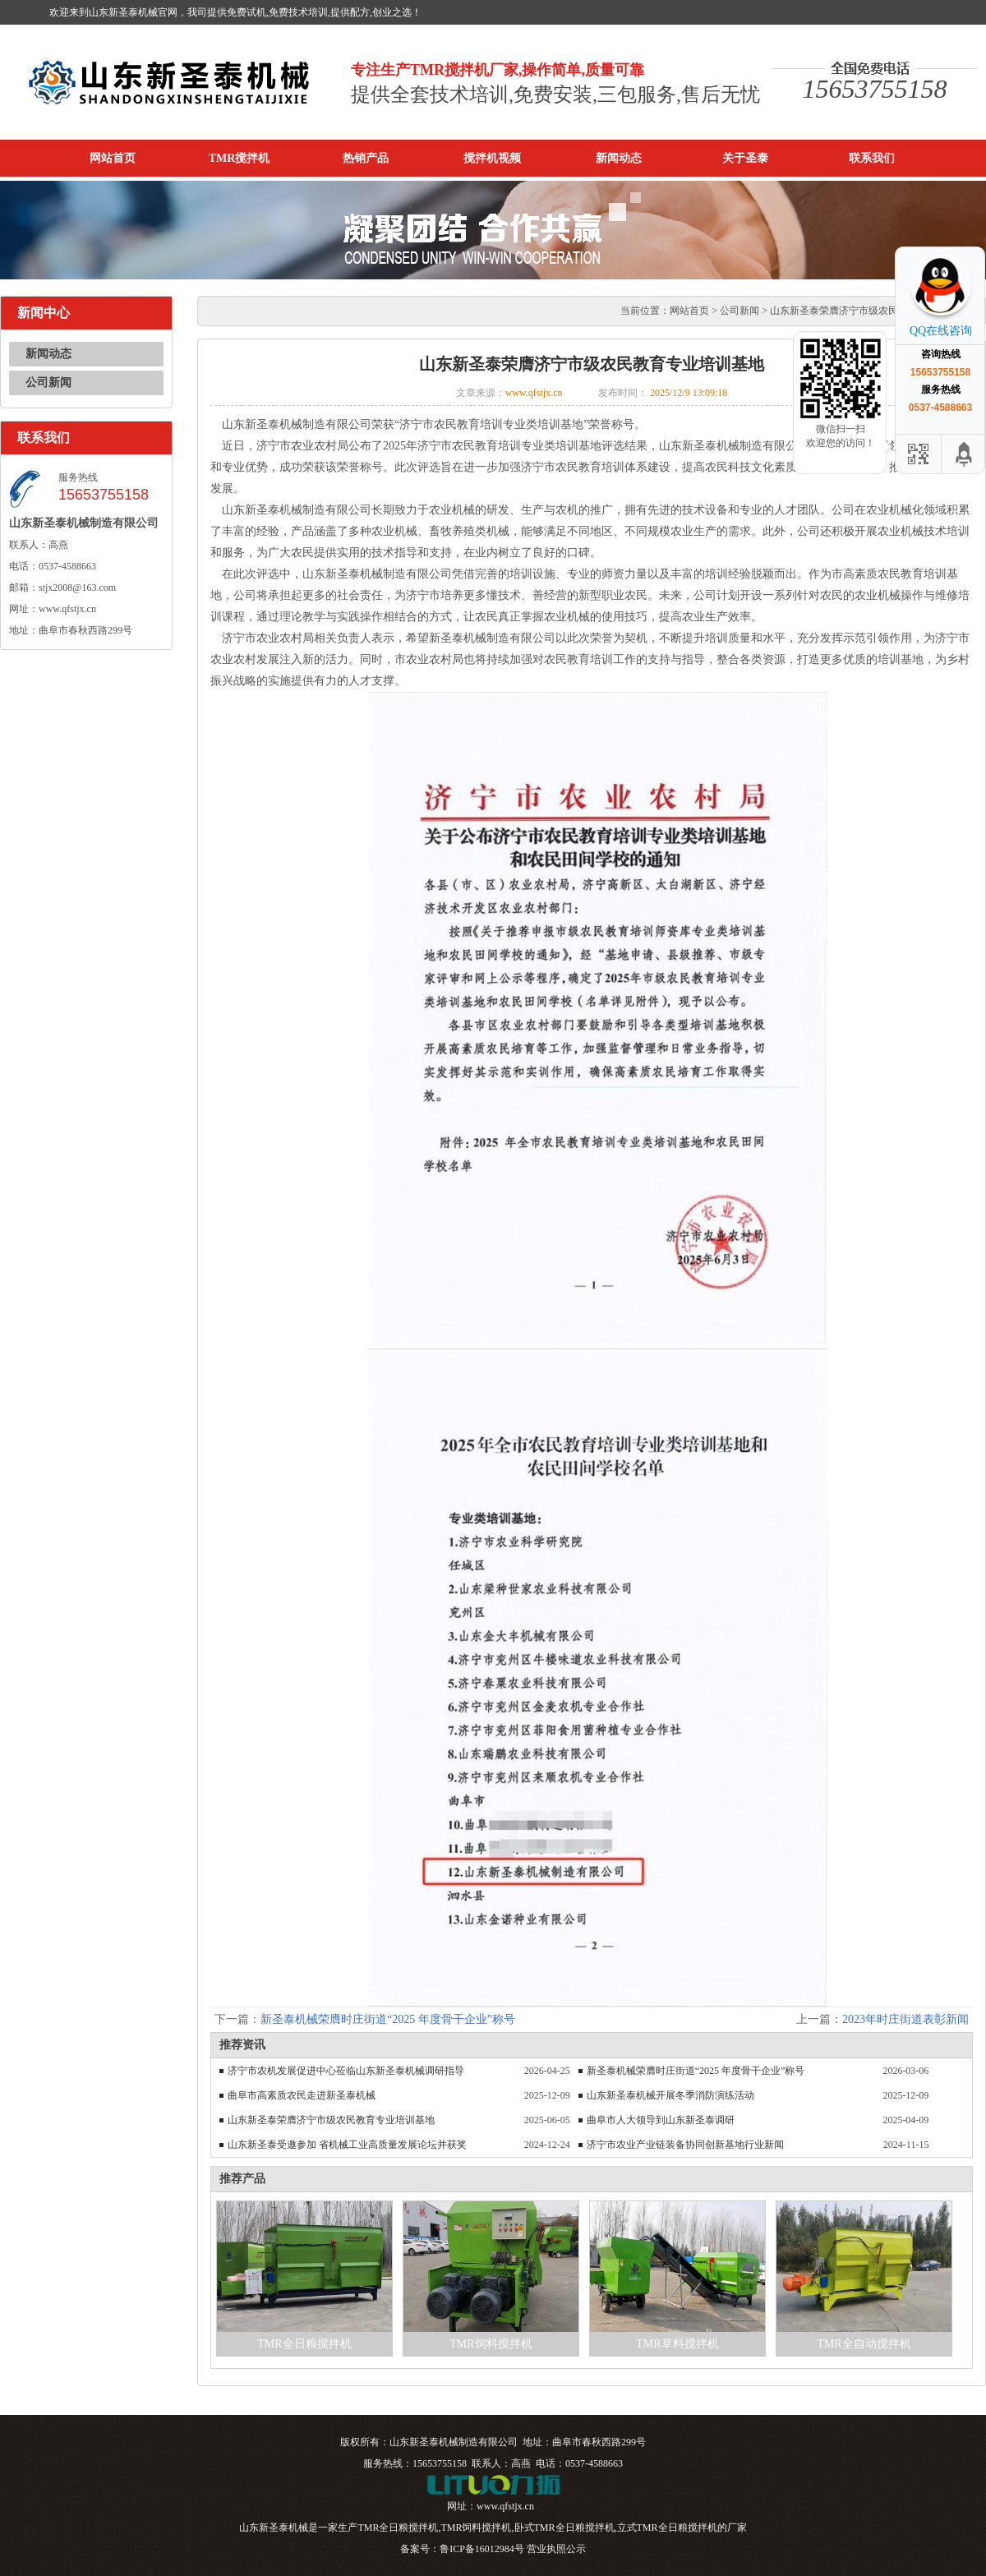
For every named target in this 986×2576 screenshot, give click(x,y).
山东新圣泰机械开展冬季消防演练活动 (670, 2095)
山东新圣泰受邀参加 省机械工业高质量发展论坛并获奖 (347, 2144)
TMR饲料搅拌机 (490, 2344)
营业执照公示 (556, 2549)
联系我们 (872, 158)
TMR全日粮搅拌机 (304, 2344)
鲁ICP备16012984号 (482, 2549)
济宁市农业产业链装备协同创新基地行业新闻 (685, 2144)
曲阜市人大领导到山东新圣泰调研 (661, 2120)
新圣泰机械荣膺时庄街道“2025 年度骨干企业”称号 (387, 2019)
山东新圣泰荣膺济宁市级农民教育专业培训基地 (331, 2120)
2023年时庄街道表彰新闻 (905, 2019)
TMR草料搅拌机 (677, 2344)
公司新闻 (48, 382)
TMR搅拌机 (239, 158)
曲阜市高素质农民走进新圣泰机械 (302, 2095)
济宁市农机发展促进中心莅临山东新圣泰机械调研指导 (346, 2070)
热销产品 (366, 158)
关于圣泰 (745, 158)
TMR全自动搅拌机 (863, 2344)
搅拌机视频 (492, 158)
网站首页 (113, 158)
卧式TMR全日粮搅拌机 (564, 2527)
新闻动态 (619, 158)
